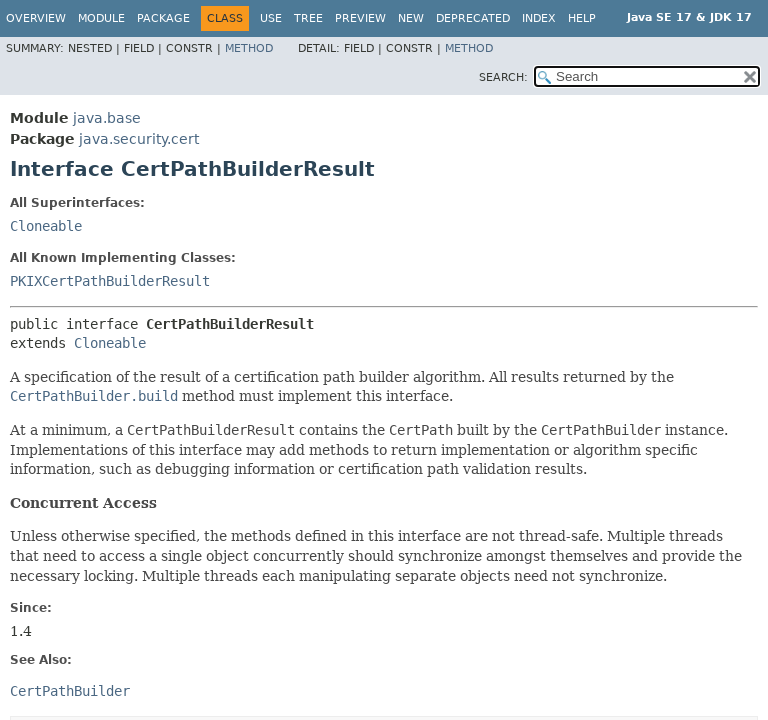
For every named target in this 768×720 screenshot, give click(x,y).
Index (539, 18)
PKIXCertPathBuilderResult (110, 281)
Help (582, 18)
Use (271, 18)
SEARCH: (503, 77)
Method (249, 48)
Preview (360, 18)
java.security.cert (139, 139)
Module (101, 18)
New (411, 18)
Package (163, 18)
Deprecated (473, 18)
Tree (308, 18)
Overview (36, 18)
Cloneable (46, 226)
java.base (107, 118)
